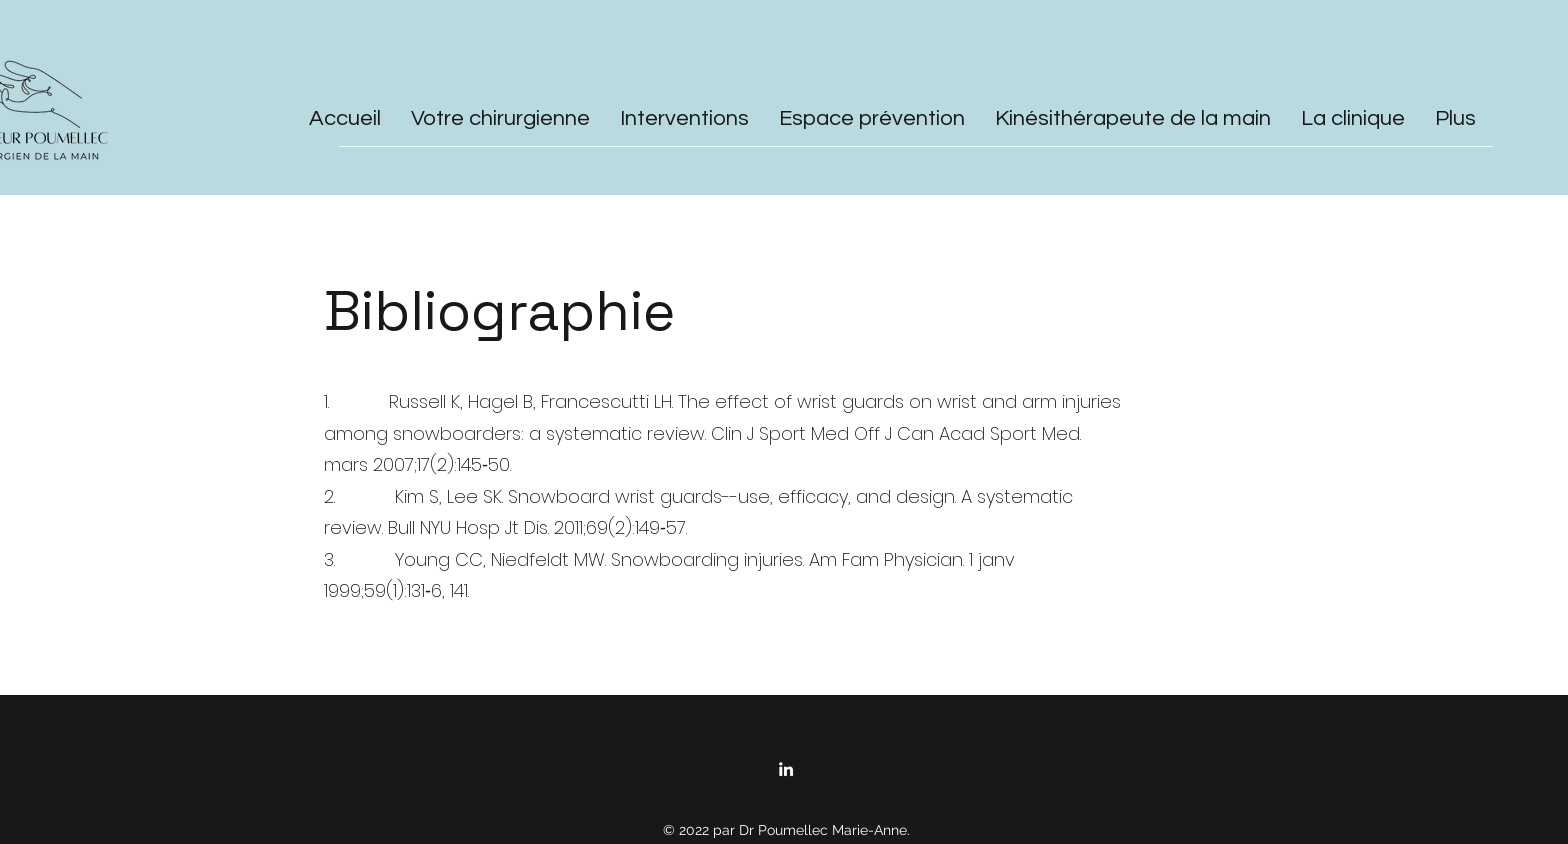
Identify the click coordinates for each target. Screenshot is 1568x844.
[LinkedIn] (786, 769)
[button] (684, 114)
